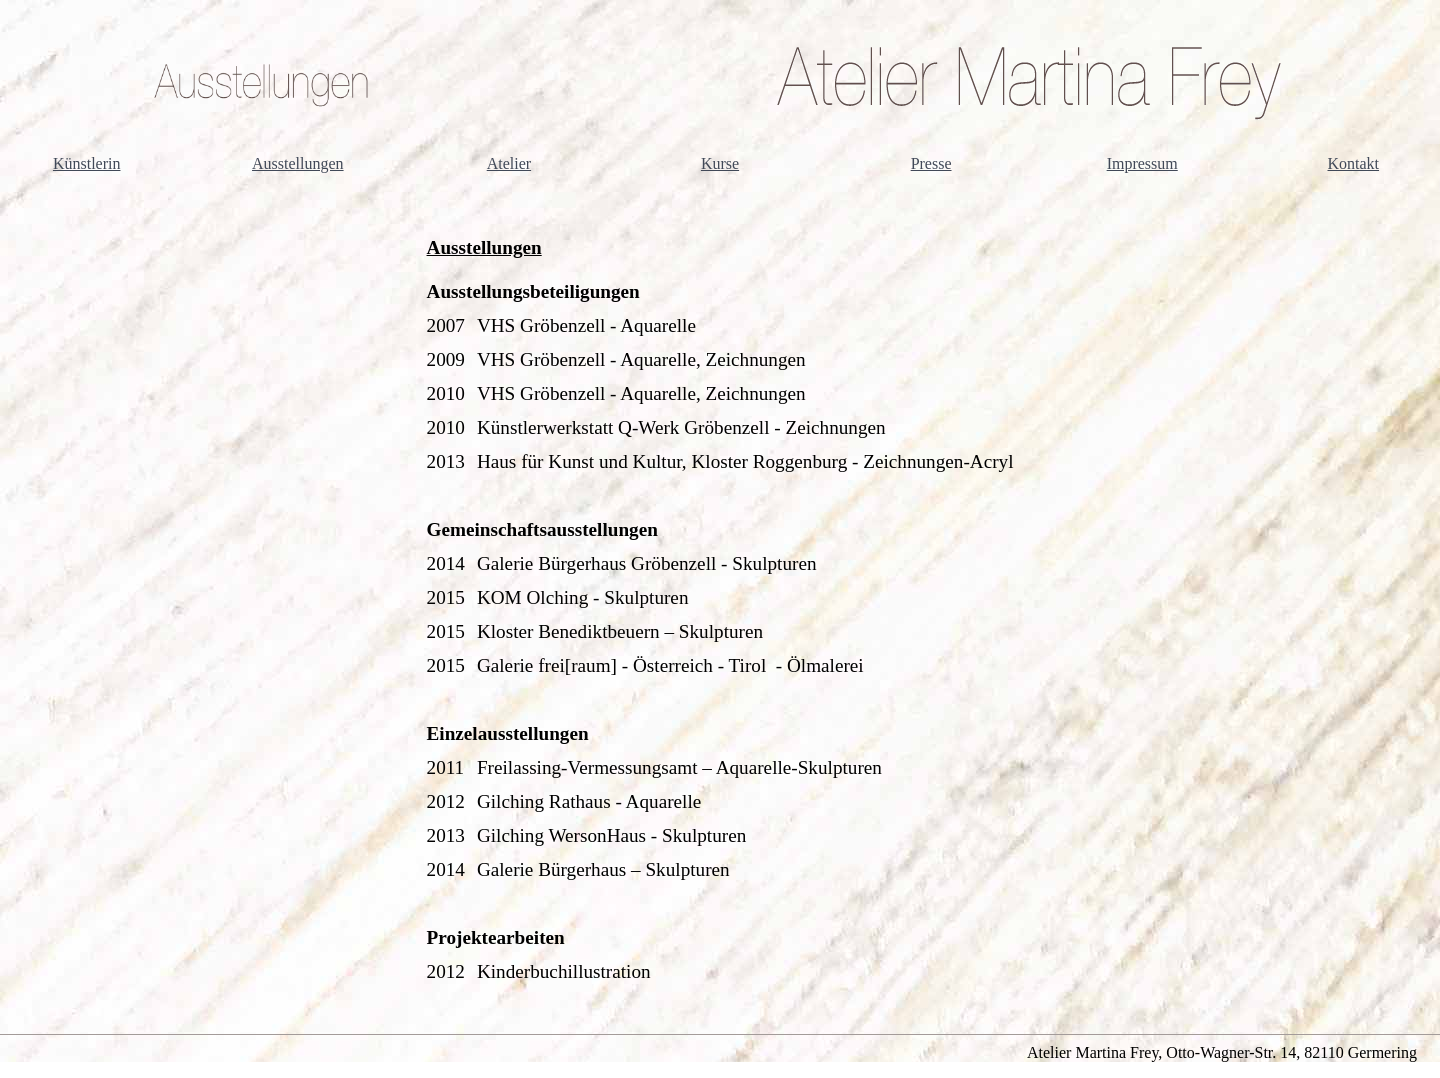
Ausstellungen (298, 163)
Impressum (1142, 163)
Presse (931, 163)
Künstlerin (87, 163)
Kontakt (1354, 163)
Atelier (509, 163)
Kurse (720, 163)
